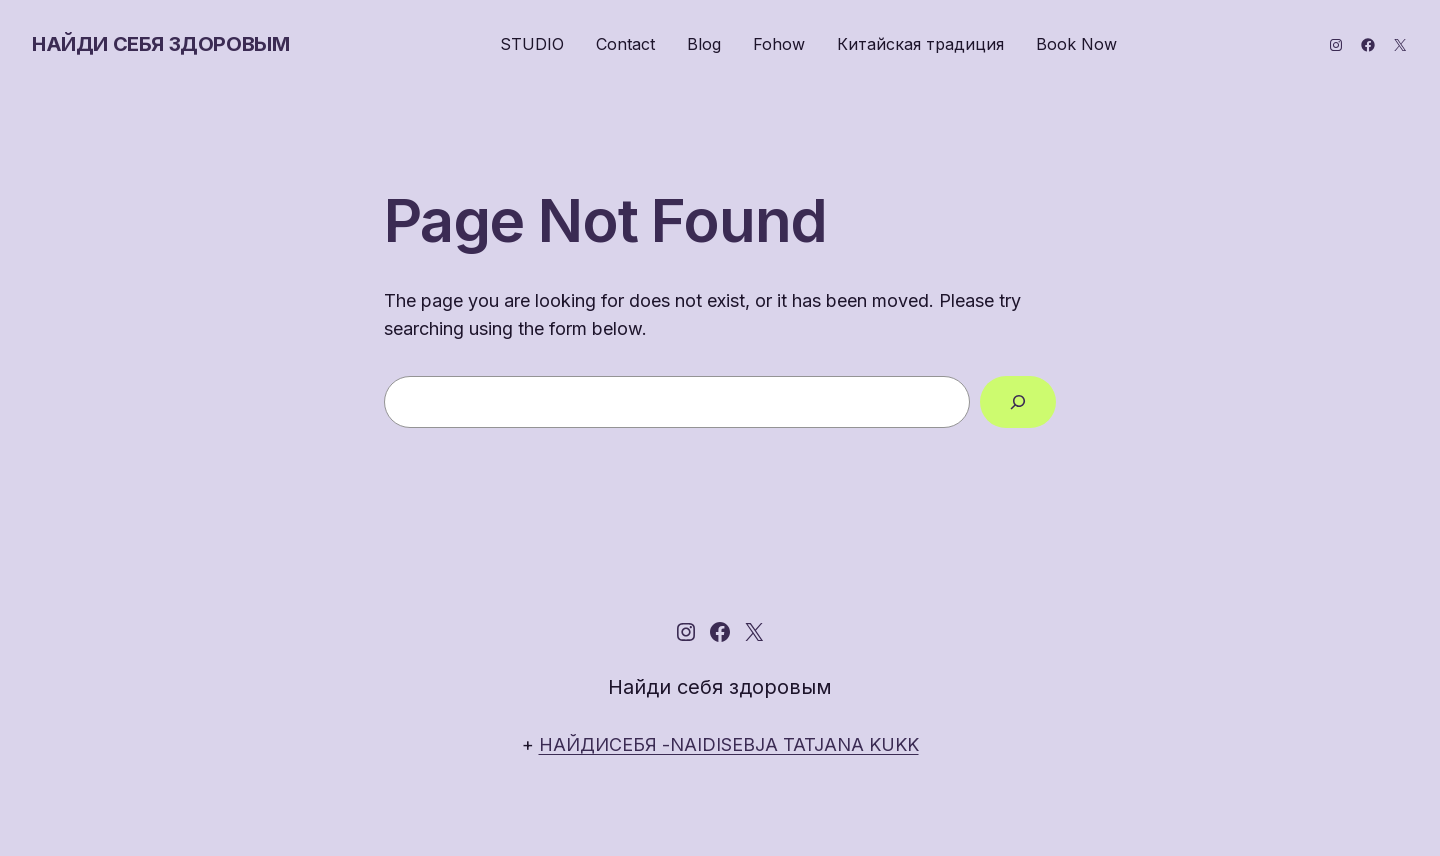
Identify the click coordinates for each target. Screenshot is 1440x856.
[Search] (1018, 402)
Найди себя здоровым (160, 44)
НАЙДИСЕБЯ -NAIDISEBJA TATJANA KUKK (729, 744)
